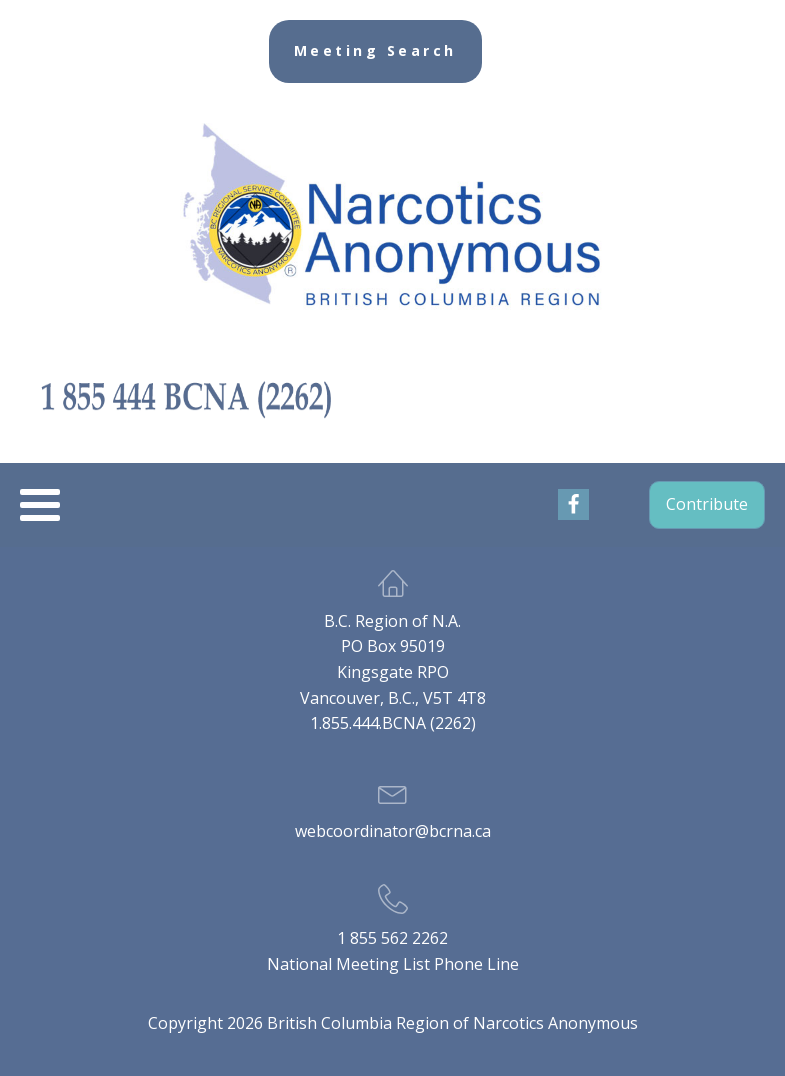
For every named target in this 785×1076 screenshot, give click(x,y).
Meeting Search (375, 50)
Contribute (707, 504)
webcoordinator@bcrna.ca (393, 831)
